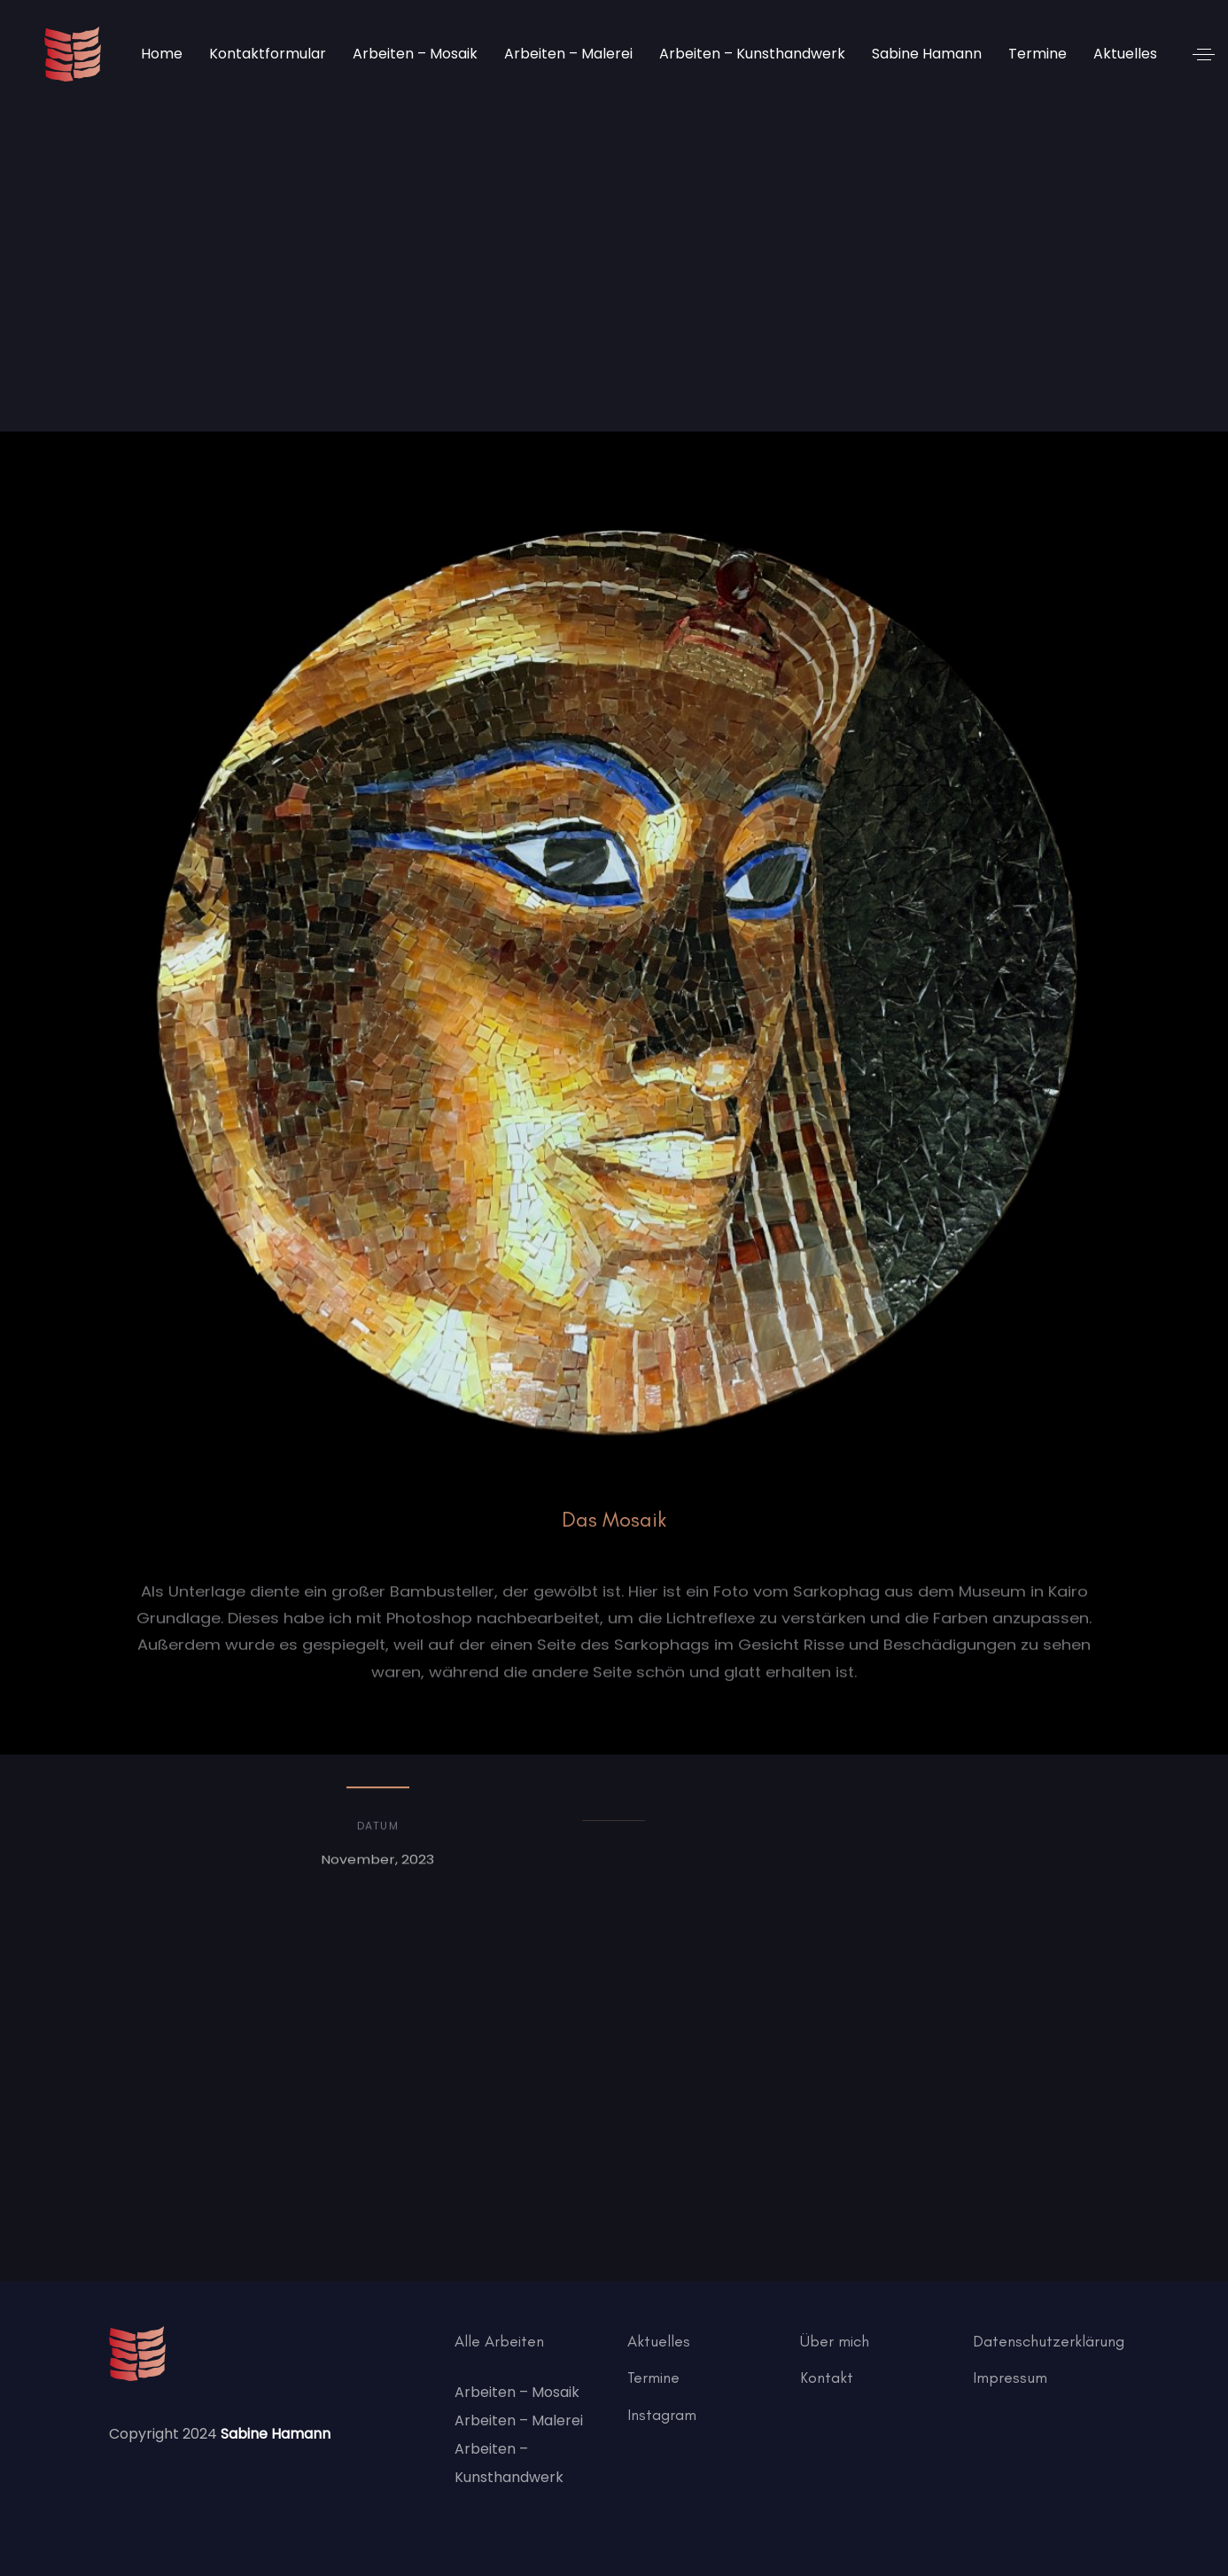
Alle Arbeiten (499, 2341)
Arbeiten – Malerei (519, 2420)
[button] (1204, 54)
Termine (653, 2377)
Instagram (661, 2414)
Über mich (834, 2341)
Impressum (1010, 2377)
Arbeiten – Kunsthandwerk (509, 2463)
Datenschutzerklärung (1048, 2341)
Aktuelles (658, 2341)
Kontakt (826, 2377)
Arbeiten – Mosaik (517, 2392)
